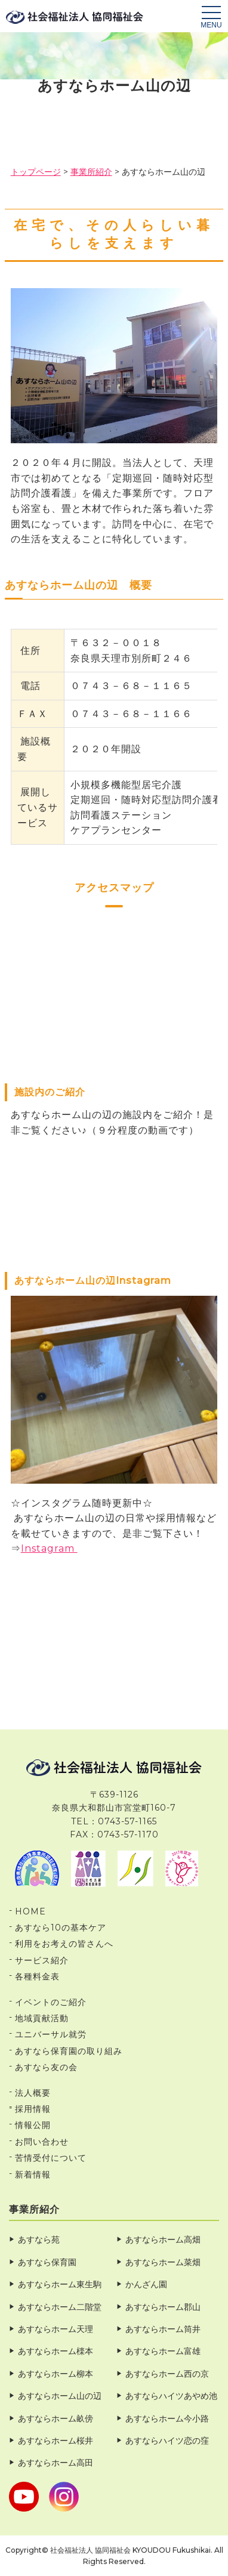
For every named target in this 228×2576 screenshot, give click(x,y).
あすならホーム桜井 (55, 2440)
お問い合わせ (42, 2141)
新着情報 (33, 2174)
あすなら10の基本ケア (60, 1927)
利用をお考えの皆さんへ (64, 1943)
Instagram (49, 1548)
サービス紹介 (42, 1960)
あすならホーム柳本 (55, 2373)
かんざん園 (146, 2284)
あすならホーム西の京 (167, 2373)
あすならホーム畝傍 (55, 2418)
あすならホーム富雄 (163, 2351)
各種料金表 (37, 1976)
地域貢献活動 (42, 2018)
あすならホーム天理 (55, 2329)
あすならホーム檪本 (55, 2351)
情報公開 (33, 2125)
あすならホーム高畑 (163, 2239)
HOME (30, 1911)
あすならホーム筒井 (163, 2329)
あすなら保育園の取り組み (68, 2051)
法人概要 (33, 2092)
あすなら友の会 (46, 2067)
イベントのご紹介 (51, 2002)
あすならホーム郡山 (163, 2307)
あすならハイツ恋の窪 (167, 2440)
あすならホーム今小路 (167, 2418)
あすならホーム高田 (55, 2462)
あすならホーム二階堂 (59, 2307)
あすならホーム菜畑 (163, 2262)
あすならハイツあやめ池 (171, 2395)
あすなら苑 (39, 2239)
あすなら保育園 (47, 2262)
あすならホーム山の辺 (59, 2395)
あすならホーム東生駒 (59, 2284)
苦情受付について (51, 2157)
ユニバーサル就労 (51, 2034)
